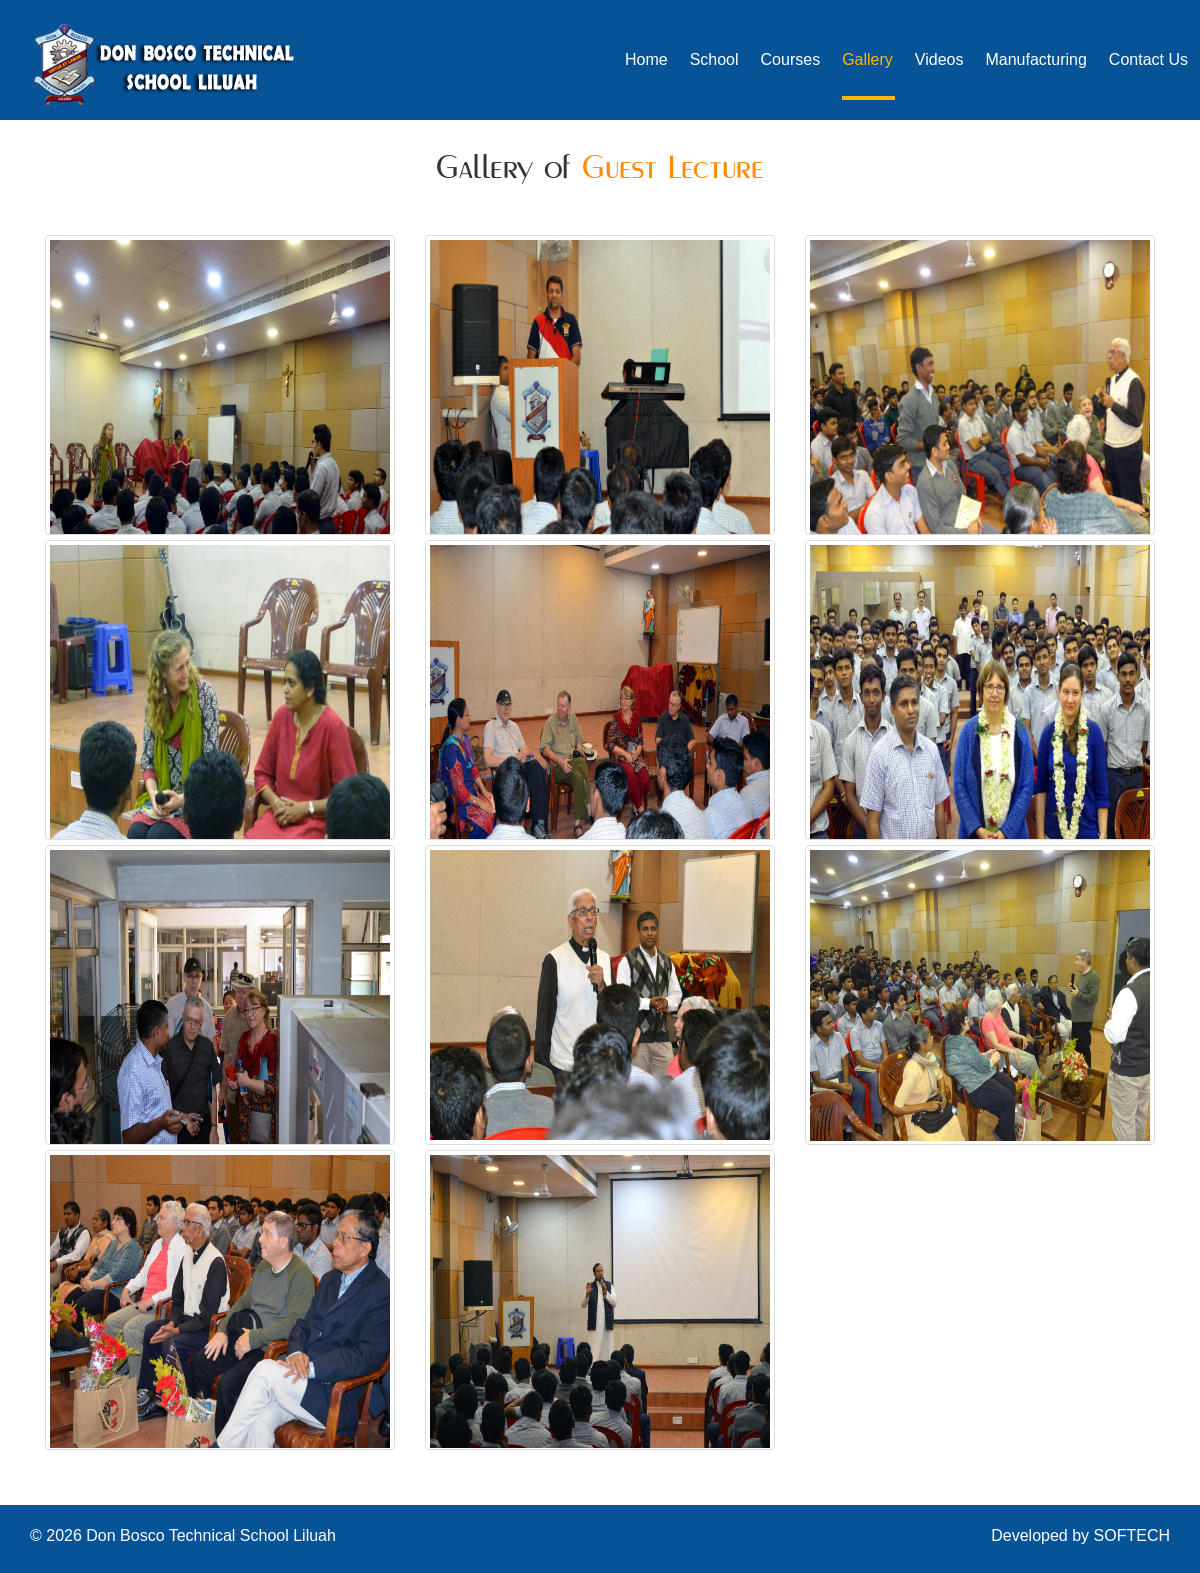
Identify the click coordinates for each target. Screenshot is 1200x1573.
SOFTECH (1132, 1535)
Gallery (867, 59)
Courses (791, 59)
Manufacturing (1035, 59)
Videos (939, 59)
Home (646, 59)
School (714, 59)
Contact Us (1148, 59)
